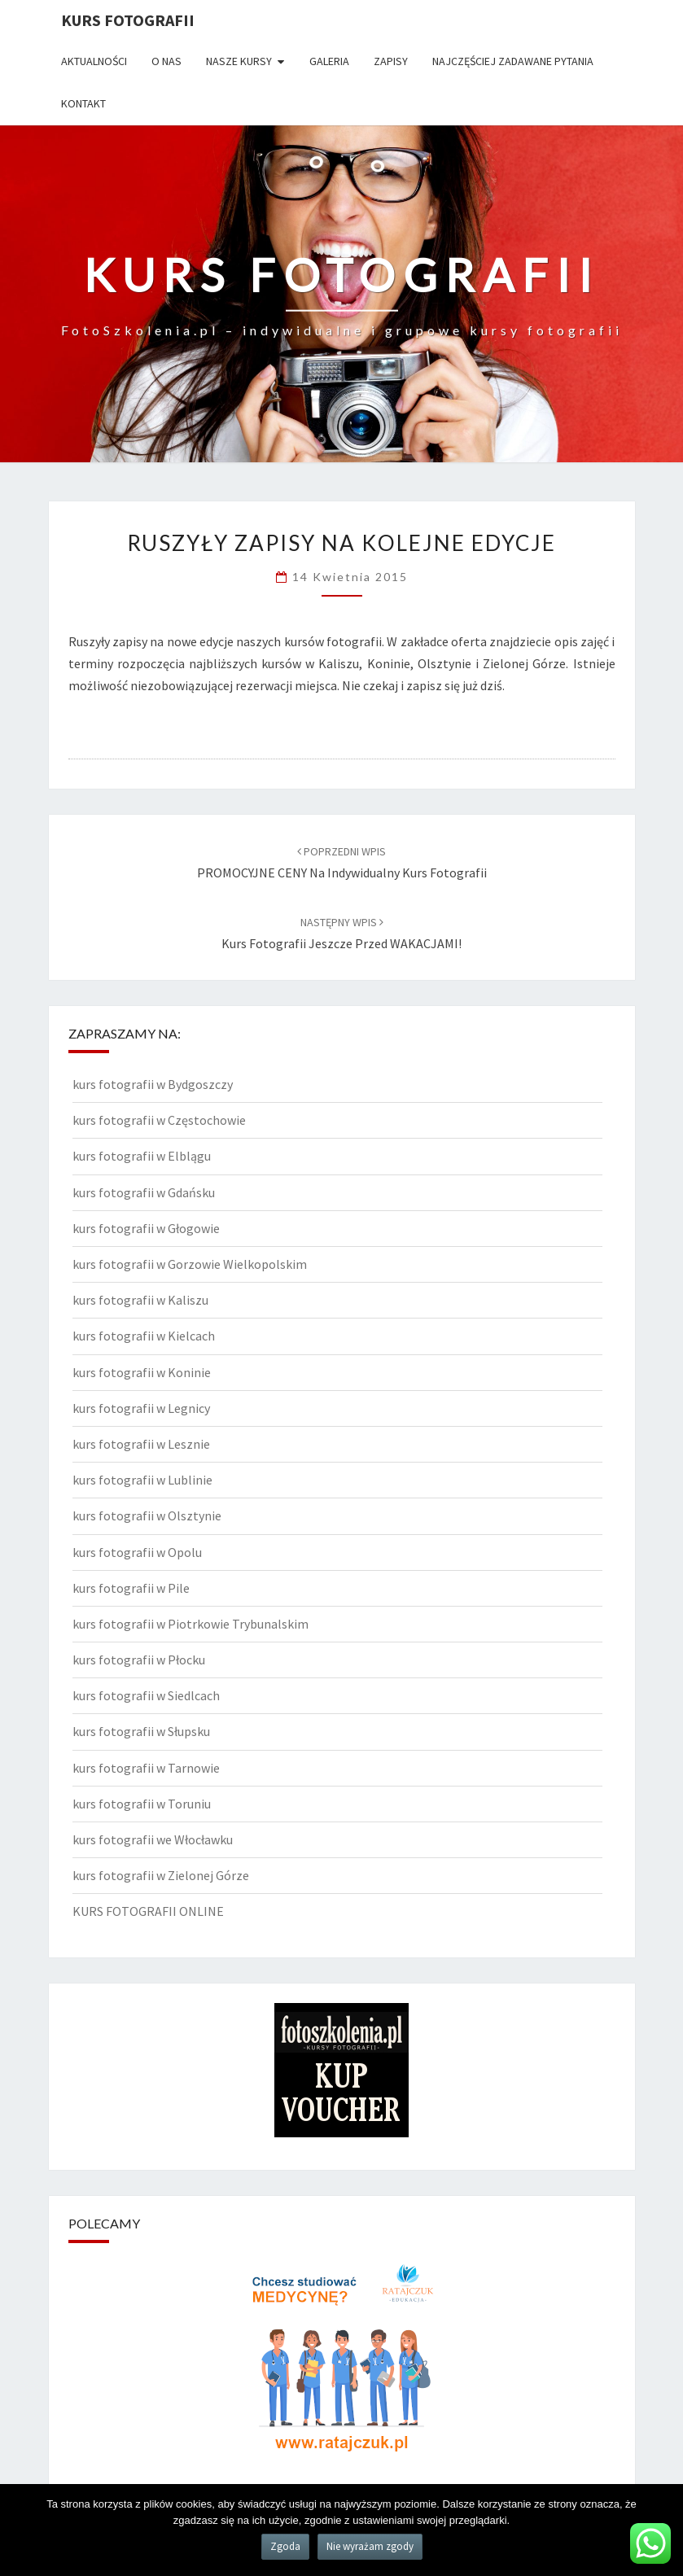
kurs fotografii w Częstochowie (159, 1120)
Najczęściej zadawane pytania (512, 61)
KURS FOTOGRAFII (128, 20)
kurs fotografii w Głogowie (146, 1228)
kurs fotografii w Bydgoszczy (152, 1084)
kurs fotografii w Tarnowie (146, 1768)
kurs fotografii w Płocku (138, 1659)
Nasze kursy (239, 61)
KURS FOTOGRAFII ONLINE (148, 1911)
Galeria (329, 61)
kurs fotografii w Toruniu (141, 1803)
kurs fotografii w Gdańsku (143, 1192)
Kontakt (83, 103)
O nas (166, 61)
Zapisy (391, 61)
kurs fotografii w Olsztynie (146, 1515)
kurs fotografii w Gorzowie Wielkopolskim (189, 1264)
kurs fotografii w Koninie (141, 1372)
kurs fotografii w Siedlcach (146, 1695)
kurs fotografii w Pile (131, 1588)
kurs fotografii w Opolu (137, 1552)
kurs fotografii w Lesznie (141, 1444)
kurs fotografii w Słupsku (141, 1731)
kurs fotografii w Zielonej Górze (160, 1875)
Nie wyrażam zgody (370, 2546)
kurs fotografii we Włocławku (152, 1839)
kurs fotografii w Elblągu (141, 1156)
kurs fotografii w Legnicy (141, 1408)
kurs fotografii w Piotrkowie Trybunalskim (190, 1624)
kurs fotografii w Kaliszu (140, 1300)
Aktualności (94, 61)
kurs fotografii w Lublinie (142, 1480)
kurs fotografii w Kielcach (143, 1335)
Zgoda (285, 2546)
